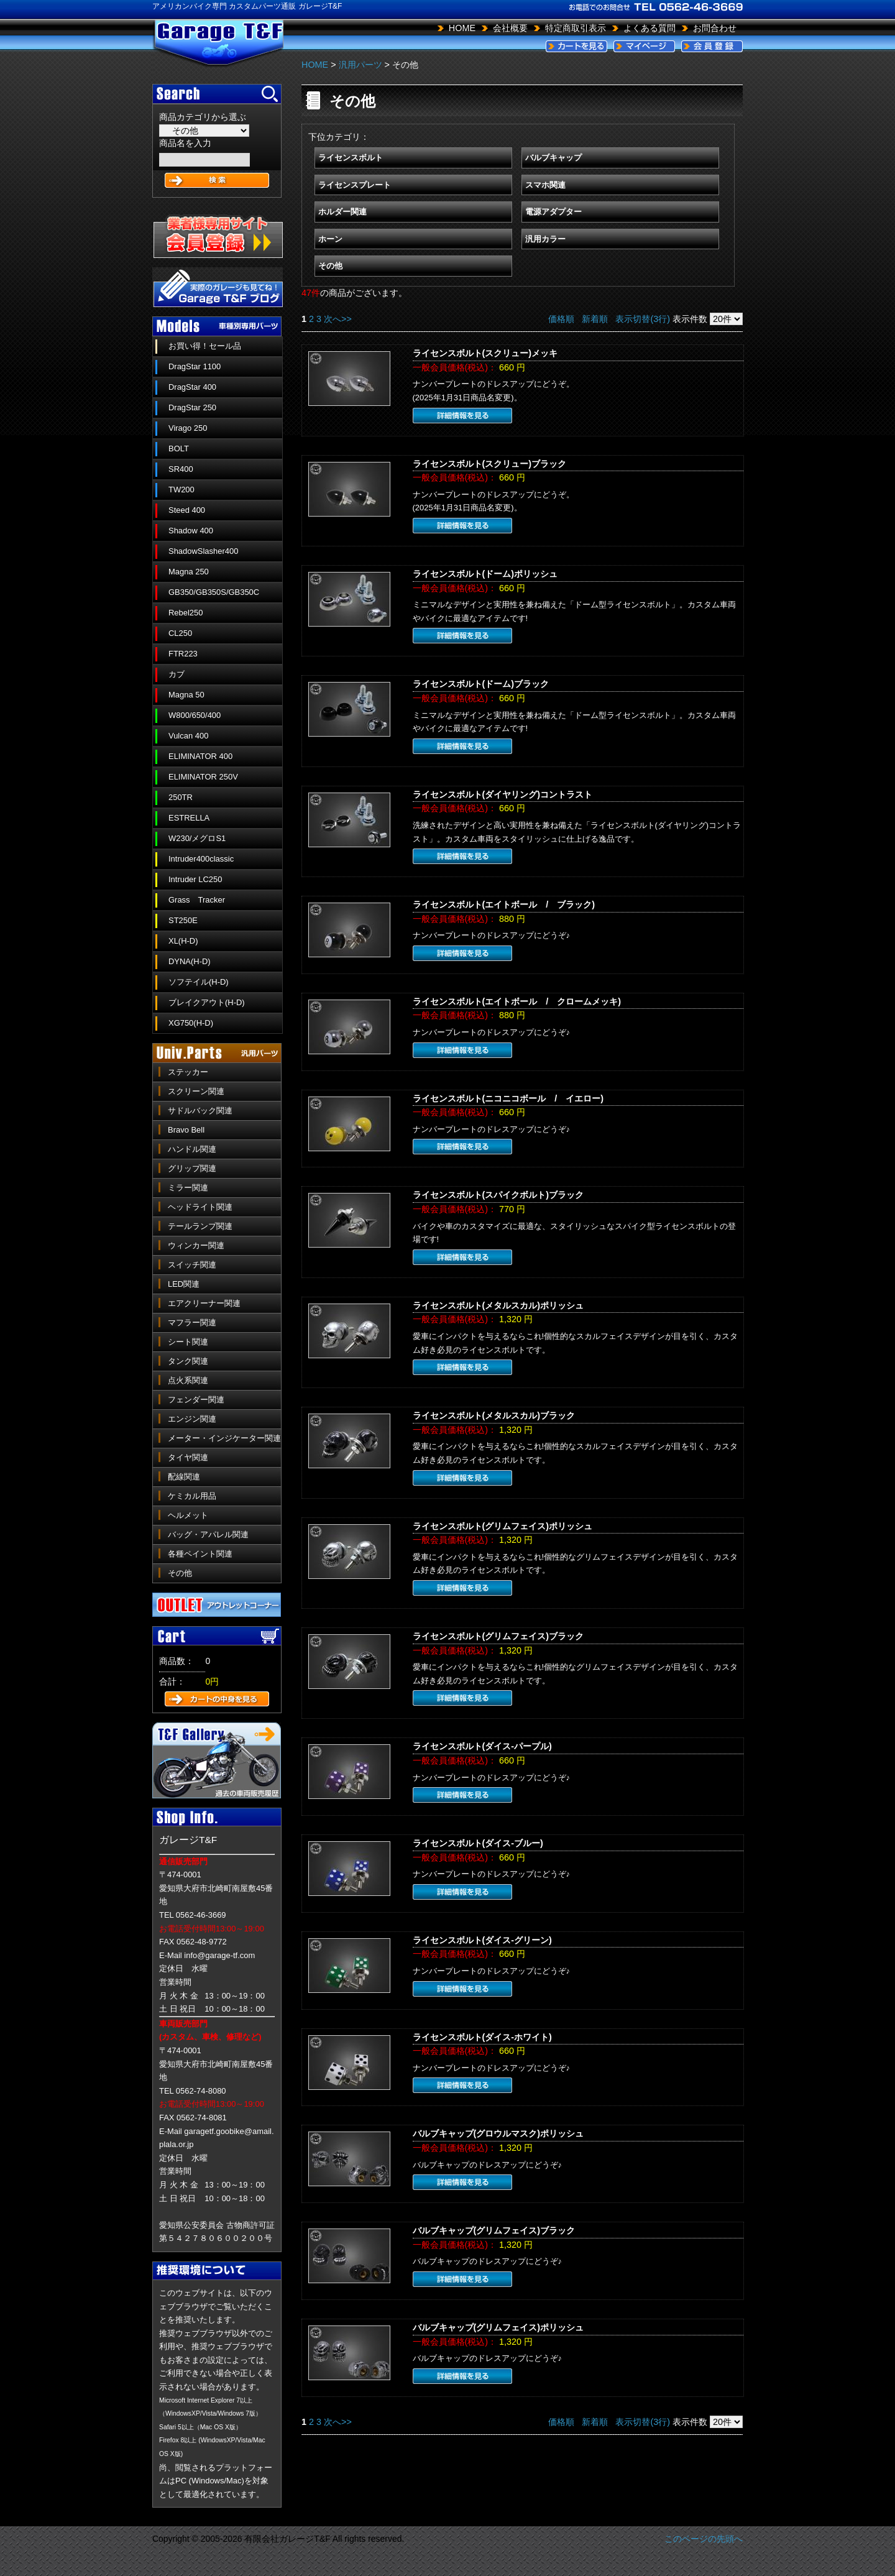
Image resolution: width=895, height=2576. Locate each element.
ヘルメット (188, 1515)
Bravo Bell (186, 1129)
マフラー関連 (192, 1322)
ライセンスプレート (354, 185)
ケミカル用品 (192, 1496)
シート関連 (188, 1341)
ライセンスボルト (350, 157)
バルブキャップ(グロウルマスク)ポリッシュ (498, 2133)
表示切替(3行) (642, 319)
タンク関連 (188, 1361)
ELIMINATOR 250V (203, 776)
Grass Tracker (196, 899)
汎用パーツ (360, 65)
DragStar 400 (192, 387)
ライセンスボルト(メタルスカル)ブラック (494, 1415)
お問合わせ (715, 28)
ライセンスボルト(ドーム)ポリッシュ (485, 574)
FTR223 (183, 653)
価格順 (561, 319)
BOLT (178, 448)
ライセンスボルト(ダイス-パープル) (482, 1746)
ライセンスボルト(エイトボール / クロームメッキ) (517, 1001)
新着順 (595, 319)
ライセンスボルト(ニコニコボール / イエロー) (508, 1098)
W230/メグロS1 (197, 838)
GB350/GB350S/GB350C (213, 592)
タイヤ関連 (188, 1457)
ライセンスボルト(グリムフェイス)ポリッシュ (503, 1526)
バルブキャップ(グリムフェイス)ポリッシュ (498, 2327)
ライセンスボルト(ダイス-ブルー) (478, 1843)
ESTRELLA (188, 817)
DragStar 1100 (194, 366)
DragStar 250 (192, 407)
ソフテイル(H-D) (198, 982)
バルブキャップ (553, 157)
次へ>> (338, 319)
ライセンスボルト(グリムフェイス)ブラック (498, 1636)
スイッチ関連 (192, 1264)
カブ (176, 674)
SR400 (180, 469)
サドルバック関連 (200, 1110)
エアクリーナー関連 (204, 1303)
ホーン (330, 239)
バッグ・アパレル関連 (208, 1534)
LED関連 (184, 1284)
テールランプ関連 (200, 1226)
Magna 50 (186, 694)
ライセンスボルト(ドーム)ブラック (481, 684)
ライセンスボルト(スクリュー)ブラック (490, 464)
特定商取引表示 (575, 28)
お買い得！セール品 (204, 346)
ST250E (183, 920)
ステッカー (188, 1072)
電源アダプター (553, 211)
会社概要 (510, 28)
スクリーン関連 (196, 1091)
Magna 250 (188, 571)
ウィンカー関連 (196, 1245)
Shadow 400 (190, 530)
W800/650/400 (194, 715)
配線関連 (184, 1476)
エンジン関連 (192, 1419)
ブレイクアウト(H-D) (206, 1002)
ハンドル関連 (192, 1149)
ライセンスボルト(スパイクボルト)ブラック (498, 1195)
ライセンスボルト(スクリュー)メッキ (485, 353)
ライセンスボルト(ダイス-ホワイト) (482, 2037)
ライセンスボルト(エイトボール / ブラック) (504, 904)
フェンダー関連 (196, 1399)
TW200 (181, 489)
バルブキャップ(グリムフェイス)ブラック (494, 2230)
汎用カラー (545, 239)
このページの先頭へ (703, 2539)
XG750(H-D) (190, 1023)
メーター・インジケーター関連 (224, 1438)
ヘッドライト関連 (200, 1207)
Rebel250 (185, 612)
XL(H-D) (183, 940)
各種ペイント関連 (200, 1553)
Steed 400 (186, 510)
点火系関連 (188, 1380)
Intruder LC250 (195, 879)
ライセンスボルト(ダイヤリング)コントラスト (503, 794)
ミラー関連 (188, 1187)
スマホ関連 (545, 185)
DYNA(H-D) (189, 961)
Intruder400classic (201, 858)
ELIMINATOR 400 (200, 756)
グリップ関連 (192, 1168)
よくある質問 (649, 28)
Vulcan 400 (188, 735)
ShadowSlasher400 (203, 551)
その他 (180, 1573)
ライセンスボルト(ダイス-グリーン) (482, 1940)
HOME (462, 28)
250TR (180, 797)
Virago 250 (187, 428)
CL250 (180, 633)
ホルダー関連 (342, 211)
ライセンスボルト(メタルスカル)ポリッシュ (498, 1305)
